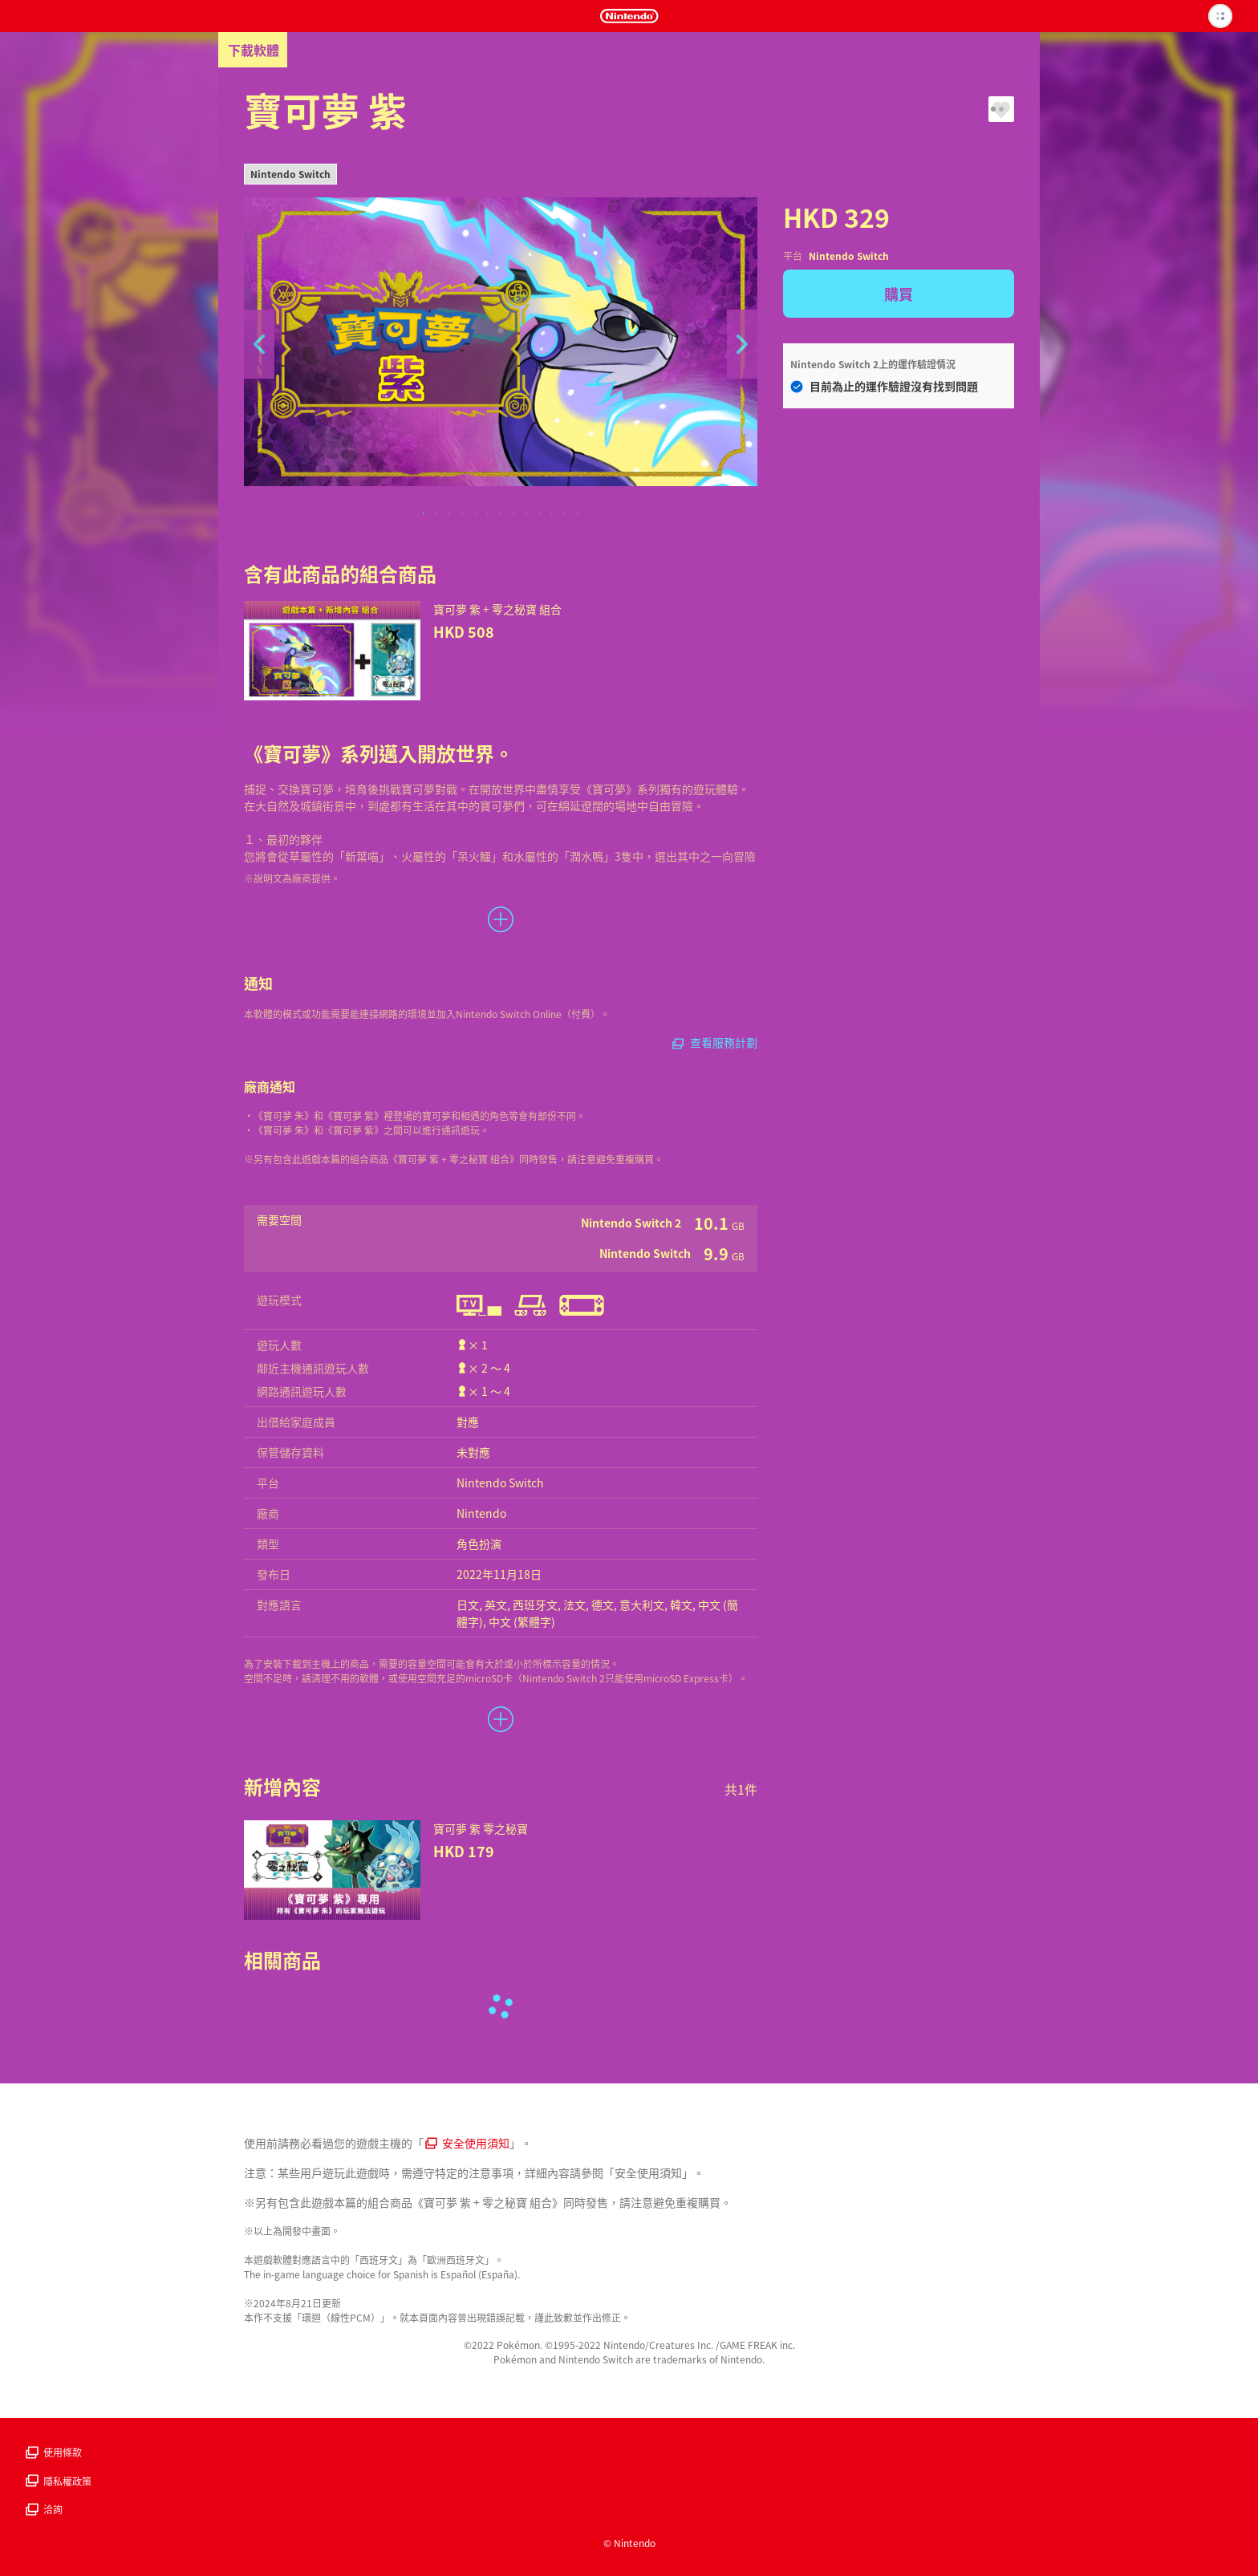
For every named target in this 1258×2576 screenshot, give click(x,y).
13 (577, 514)
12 (564, 514)
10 (539, 514)
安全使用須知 (467, 2143)
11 (552, 514)
